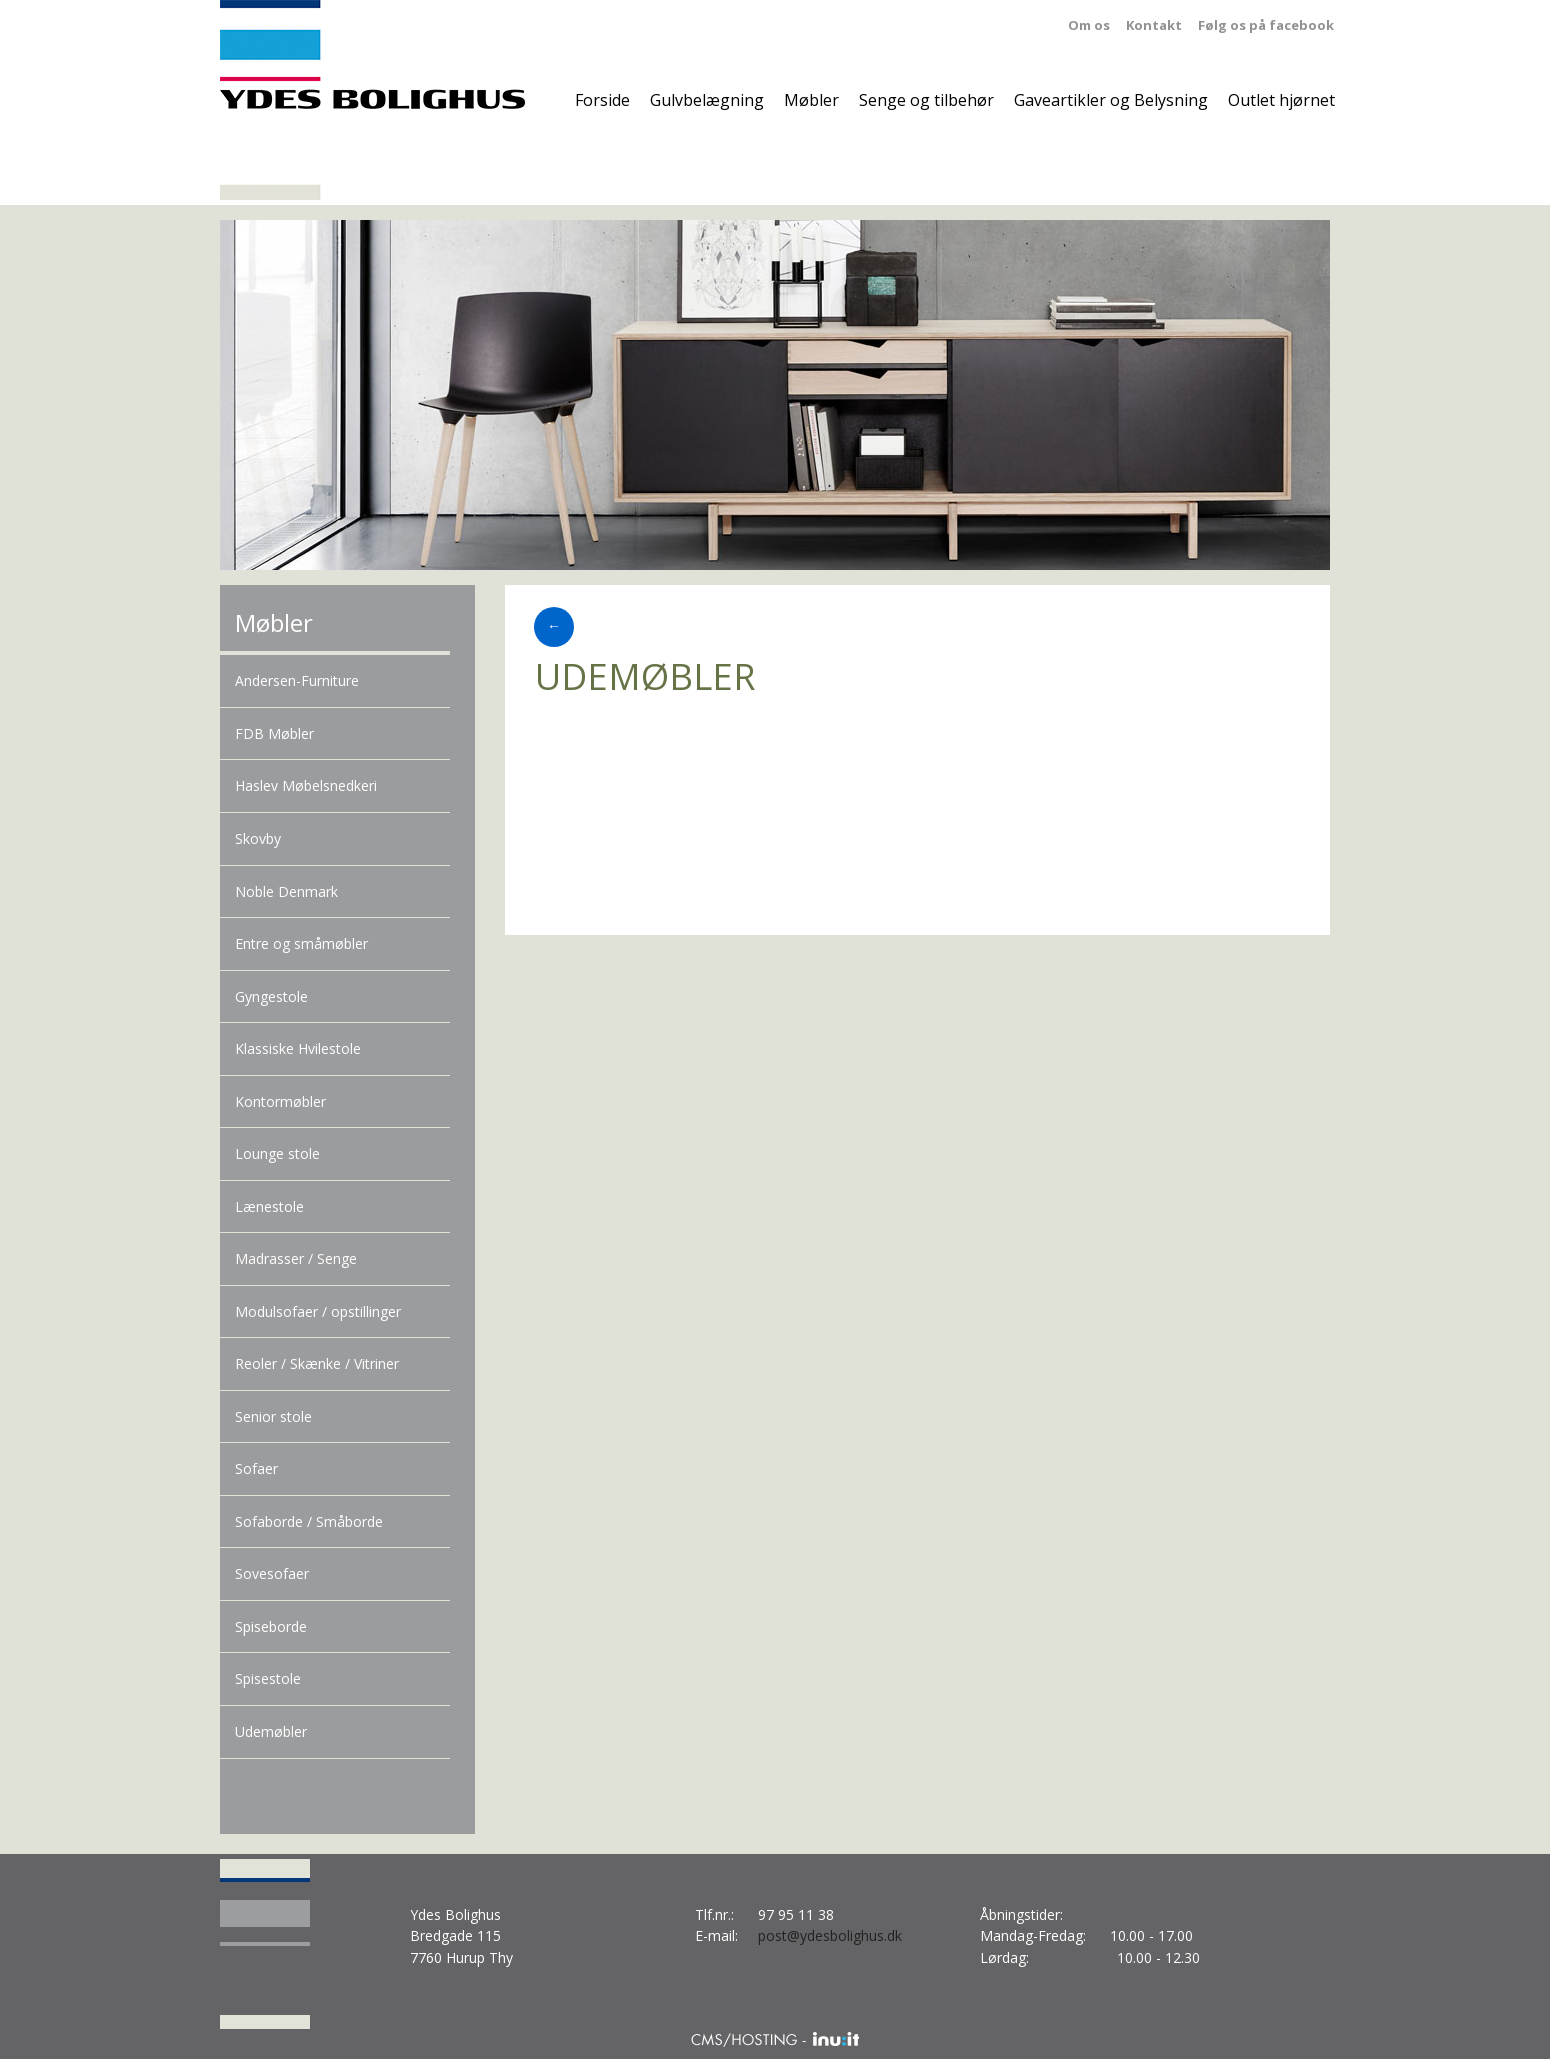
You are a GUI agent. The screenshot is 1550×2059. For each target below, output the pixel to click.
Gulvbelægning (707, 100)
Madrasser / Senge (296, 1258)
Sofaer (256, 1468)
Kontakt (1154, 25)
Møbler (811, 100)
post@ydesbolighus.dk (830, 1935)
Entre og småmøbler (301, 943)
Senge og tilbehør (926, 100)
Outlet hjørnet (1281, 100)
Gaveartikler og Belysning (1111, 100)
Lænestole (269, 1206)
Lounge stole (277, 1153)
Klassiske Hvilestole (298, 1048)
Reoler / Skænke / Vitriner (317, 1363)
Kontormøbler (280, 1101)
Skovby (258, 838)
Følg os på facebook (1266, 25)
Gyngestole (271, 996)
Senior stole (273, 1416)
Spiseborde (271, 1626)
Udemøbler (271, 1731)
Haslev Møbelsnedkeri (306, 785)
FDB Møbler (274, 733)
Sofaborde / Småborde (309, 1521)
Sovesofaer (272, 1573)
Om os (1089, 25)
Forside (602, 100)
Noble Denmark (286, 891)
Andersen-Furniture (297, 680)
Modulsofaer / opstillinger (318, 1311)
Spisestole (268, 1678)
